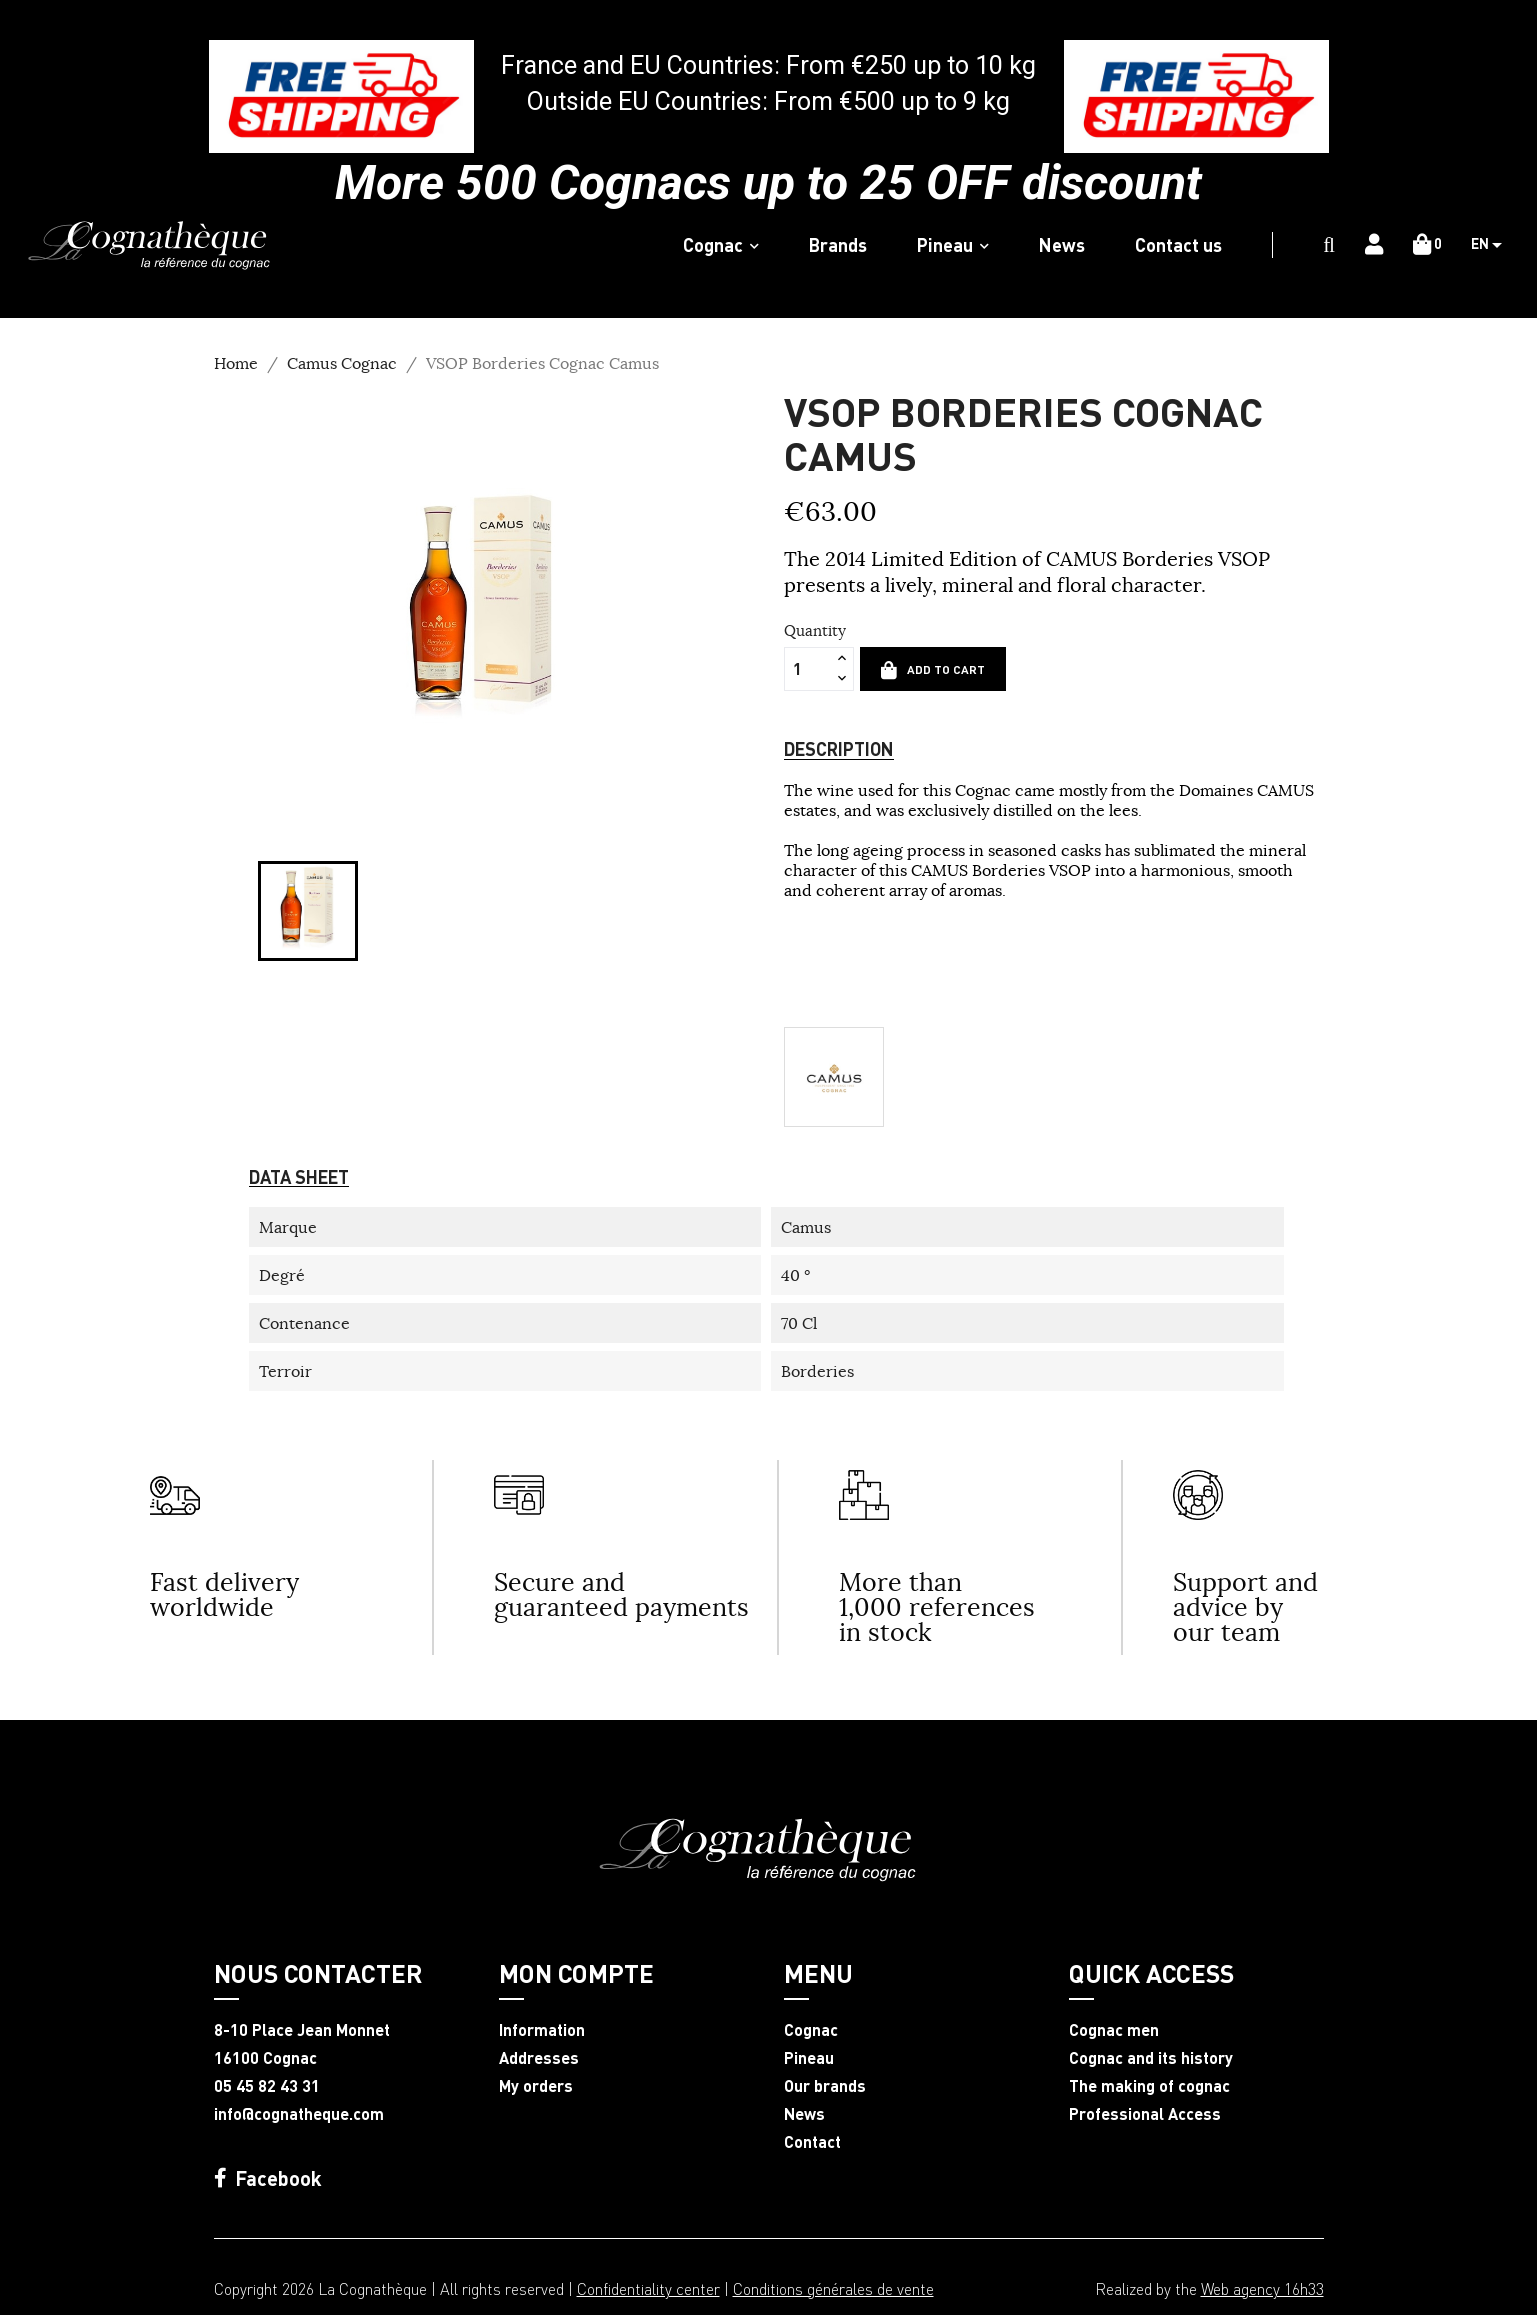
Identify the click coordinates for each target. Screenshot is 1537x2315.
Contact (812, 2142)
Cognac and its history (1151, 2058)
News (804, 2114)
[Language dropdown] (1494, 245)
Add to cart (933, 670)
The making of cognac (1149, 2086)
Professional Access (1145, 2114)
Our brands (825, 2086)
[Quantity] (808, 669)
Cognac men (1114, 2030)
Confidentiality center (648, 2288)
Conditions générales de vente (833, 2288)
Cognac (811, 2030)
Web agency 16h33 (1262, 2288)
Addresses (539, 2058)
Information (542, 2030)
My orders (536, 2086)
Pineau (809, 2058)
